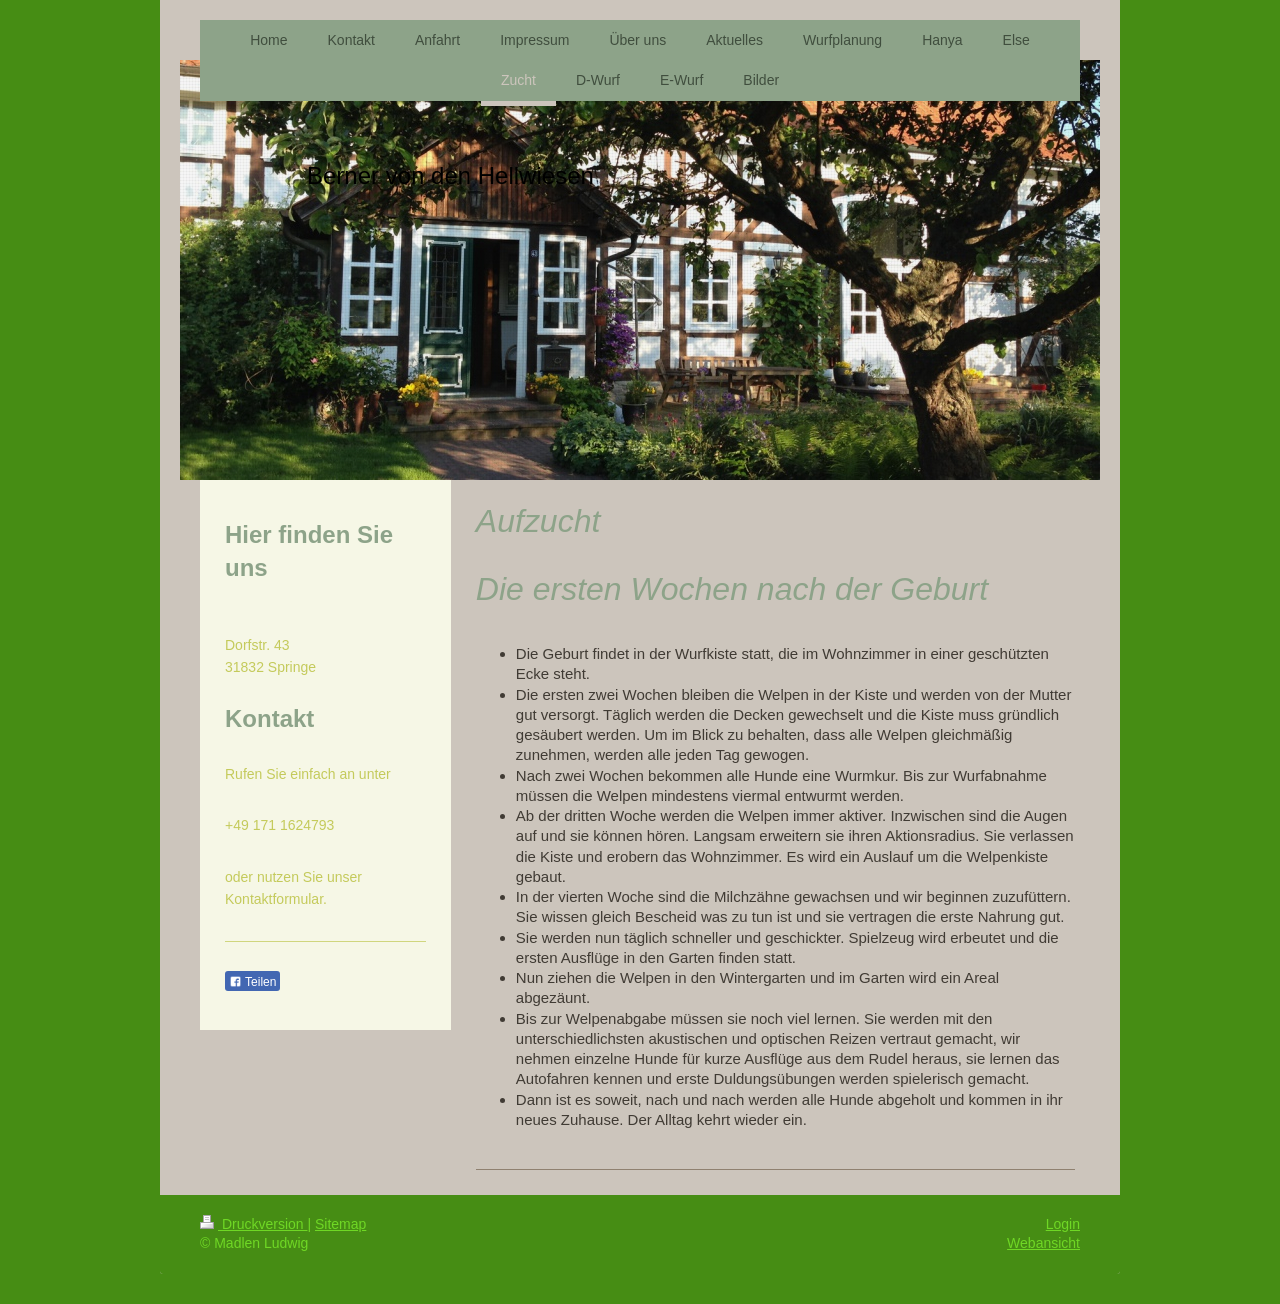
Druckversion (253, 1224)
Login (1063, 1224)
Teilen (252, 982)
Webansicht (1043, 1243)
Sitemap (340, 1224)
